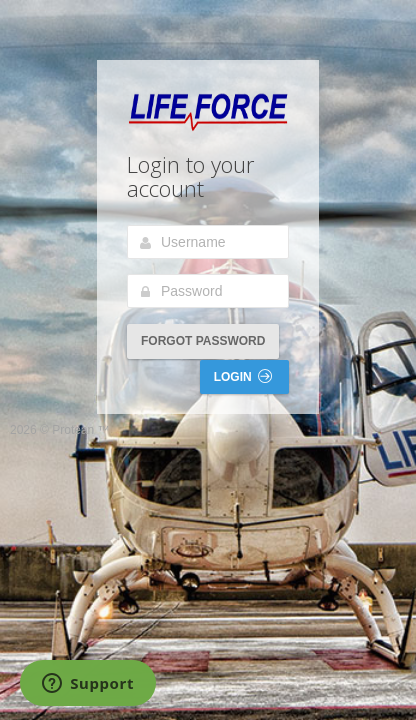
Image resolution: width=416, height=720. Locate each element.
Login (243, 376)
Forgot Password (203, 341)
